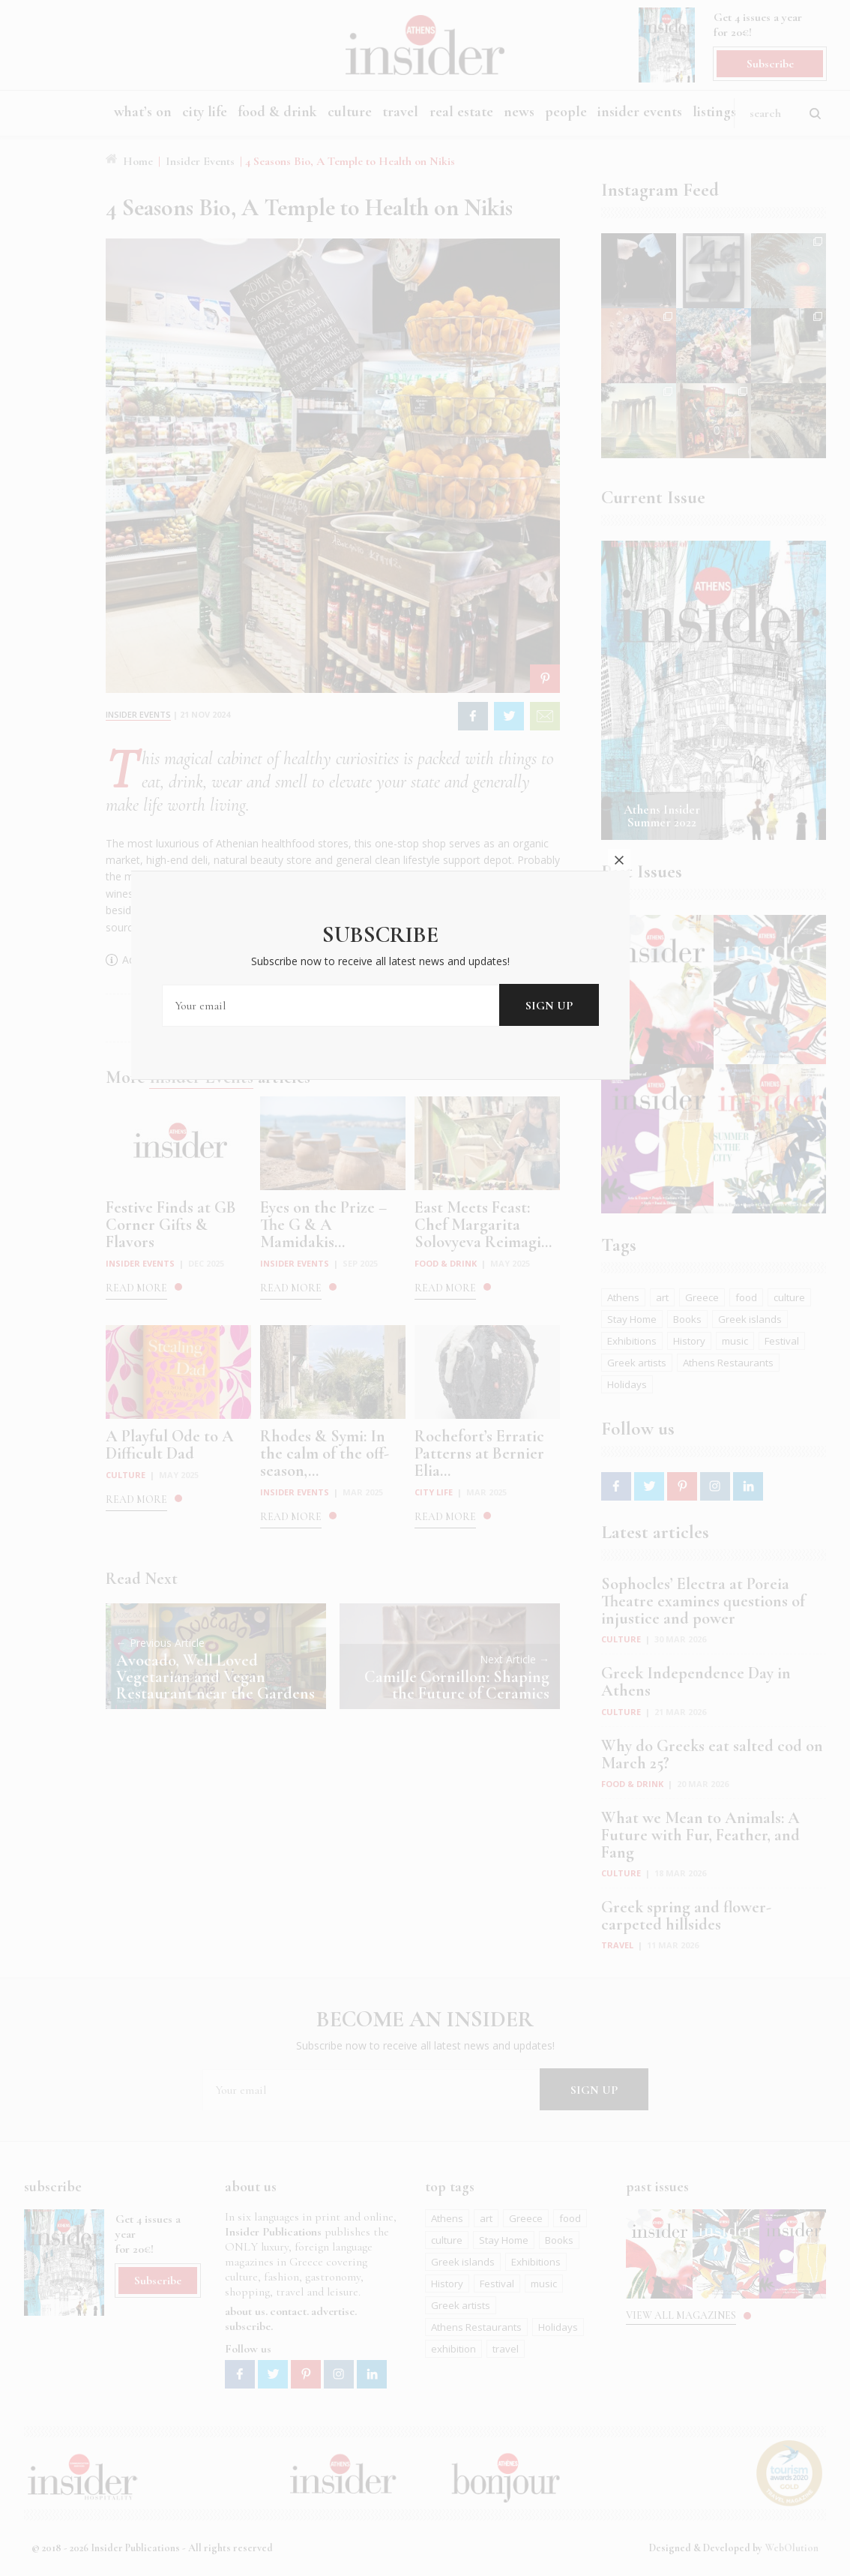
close (663, 1176)
